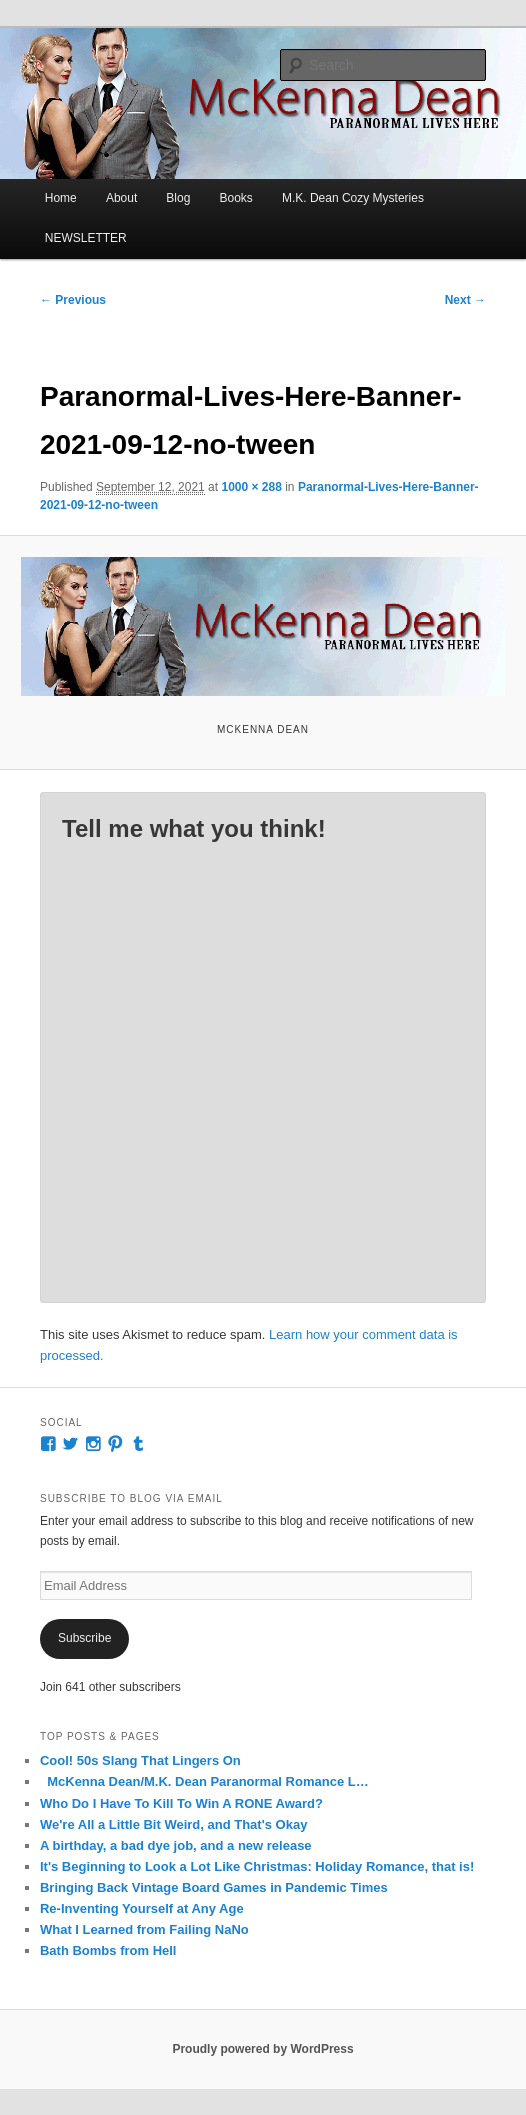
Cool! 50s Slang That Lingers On (140, 1760)
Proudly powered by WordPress (262, 2049)
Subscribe (84, 1638)
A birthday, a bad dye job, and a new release (176, 1845)
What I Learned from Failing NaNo (144, 1929)
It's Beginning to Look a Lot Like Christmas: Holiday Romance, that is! (257, 1866)
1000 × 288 (251, 487)
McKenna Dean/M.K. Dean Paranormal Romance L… (204, 1781)
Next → (465, 300)
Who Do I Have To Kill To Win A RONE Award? (181, 1803)
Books (235, 198)
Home (61, 198)
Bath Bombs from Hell (108, 1950)
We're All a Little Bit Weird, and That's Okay (173, 1824)
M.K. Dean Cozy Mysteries (353, 198)
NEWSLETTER (86, 238)
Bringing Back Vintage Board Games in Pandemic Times (214, 1887)
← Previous (73, 300)
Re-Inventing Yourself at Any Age (142, 1908)
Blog (178, 198)
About (121, 198)
